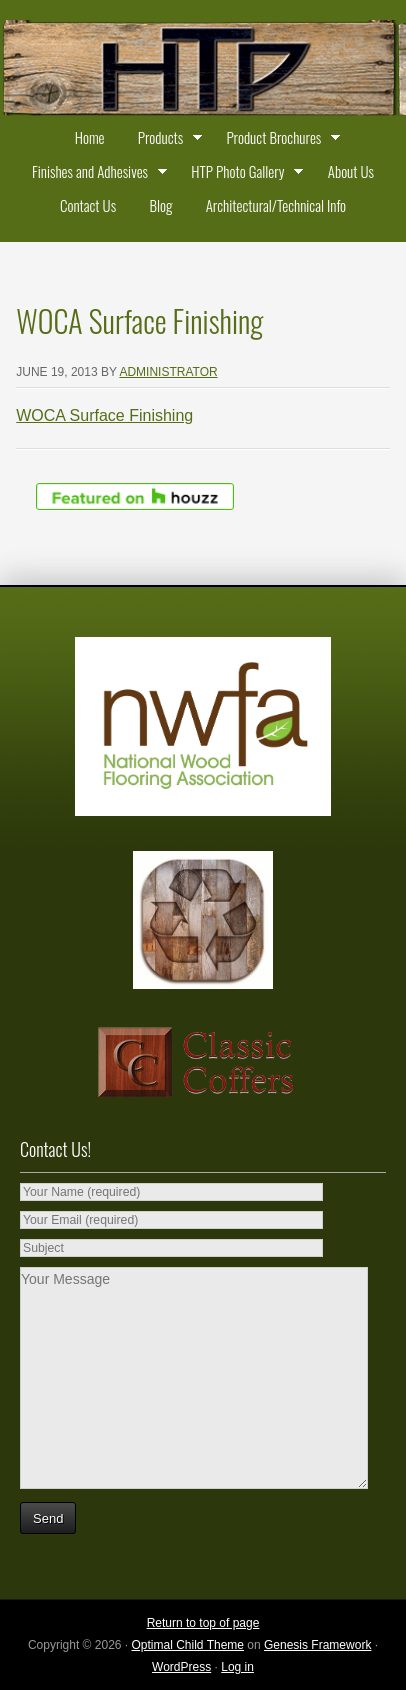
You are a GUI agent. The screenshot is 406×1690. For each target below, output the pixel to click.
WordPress (181, 1667)
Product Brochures (278, 140)
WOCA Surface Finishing (104, 415)
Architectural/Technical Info (276, 205)
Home (90, 137)
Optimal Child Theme (188, 1645)
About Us (351, 171)
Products (165, 140)
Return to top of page (203, 1623)
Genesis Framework (317, 1645)
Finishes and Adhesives (95, 174)
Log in (237, 1667)
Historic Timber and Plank (203, 70)
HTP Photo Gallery (242, 174)
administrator (168, 372)
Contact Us (88, 205)
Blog (160, 205)
